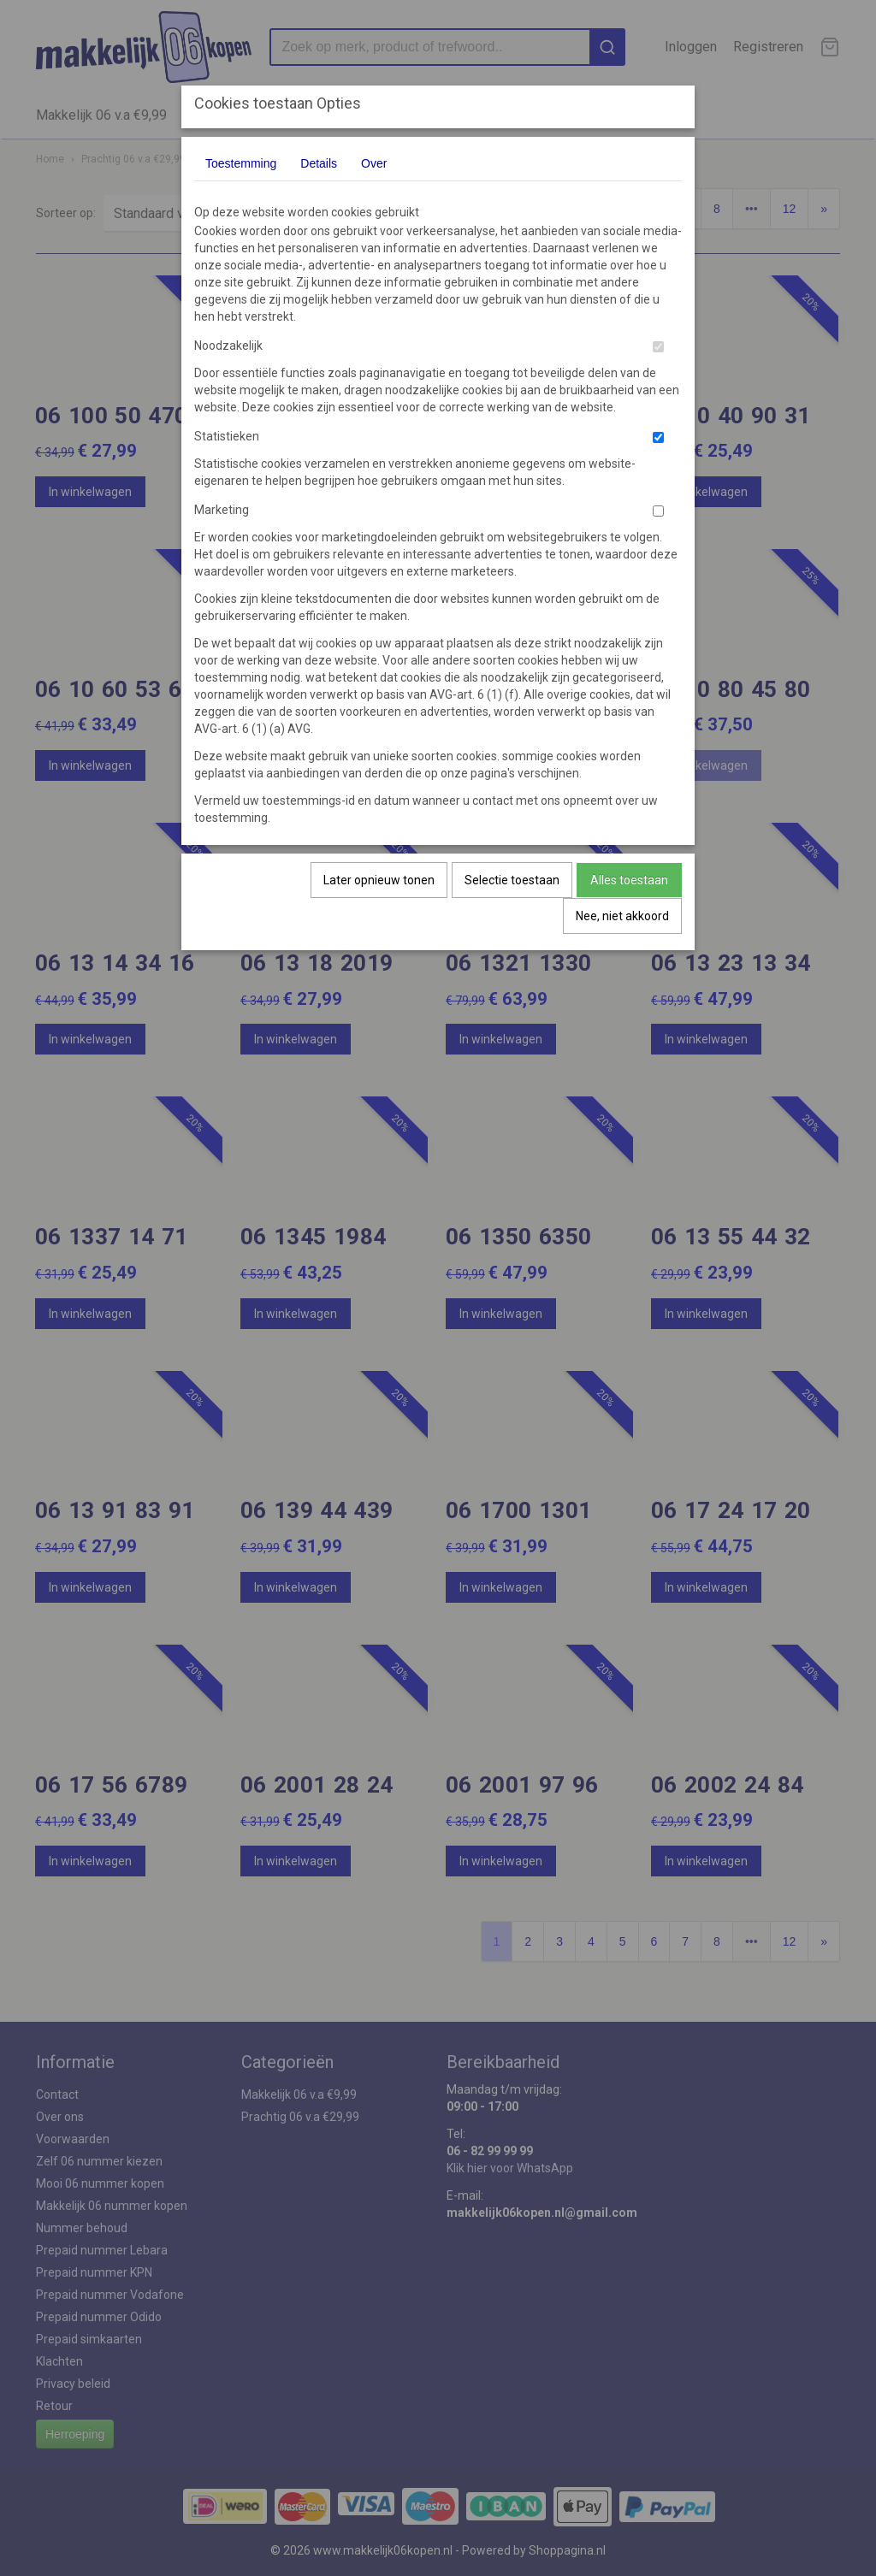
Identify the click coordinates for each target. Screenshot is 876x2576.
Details (318, 163)
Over (374, 163)
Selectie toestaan (512, 880)
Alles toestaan (629, 880)
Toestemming (240, 163)
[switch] (658, 346)
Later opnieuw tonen (379, 880)
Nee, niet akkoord (622, 916)
